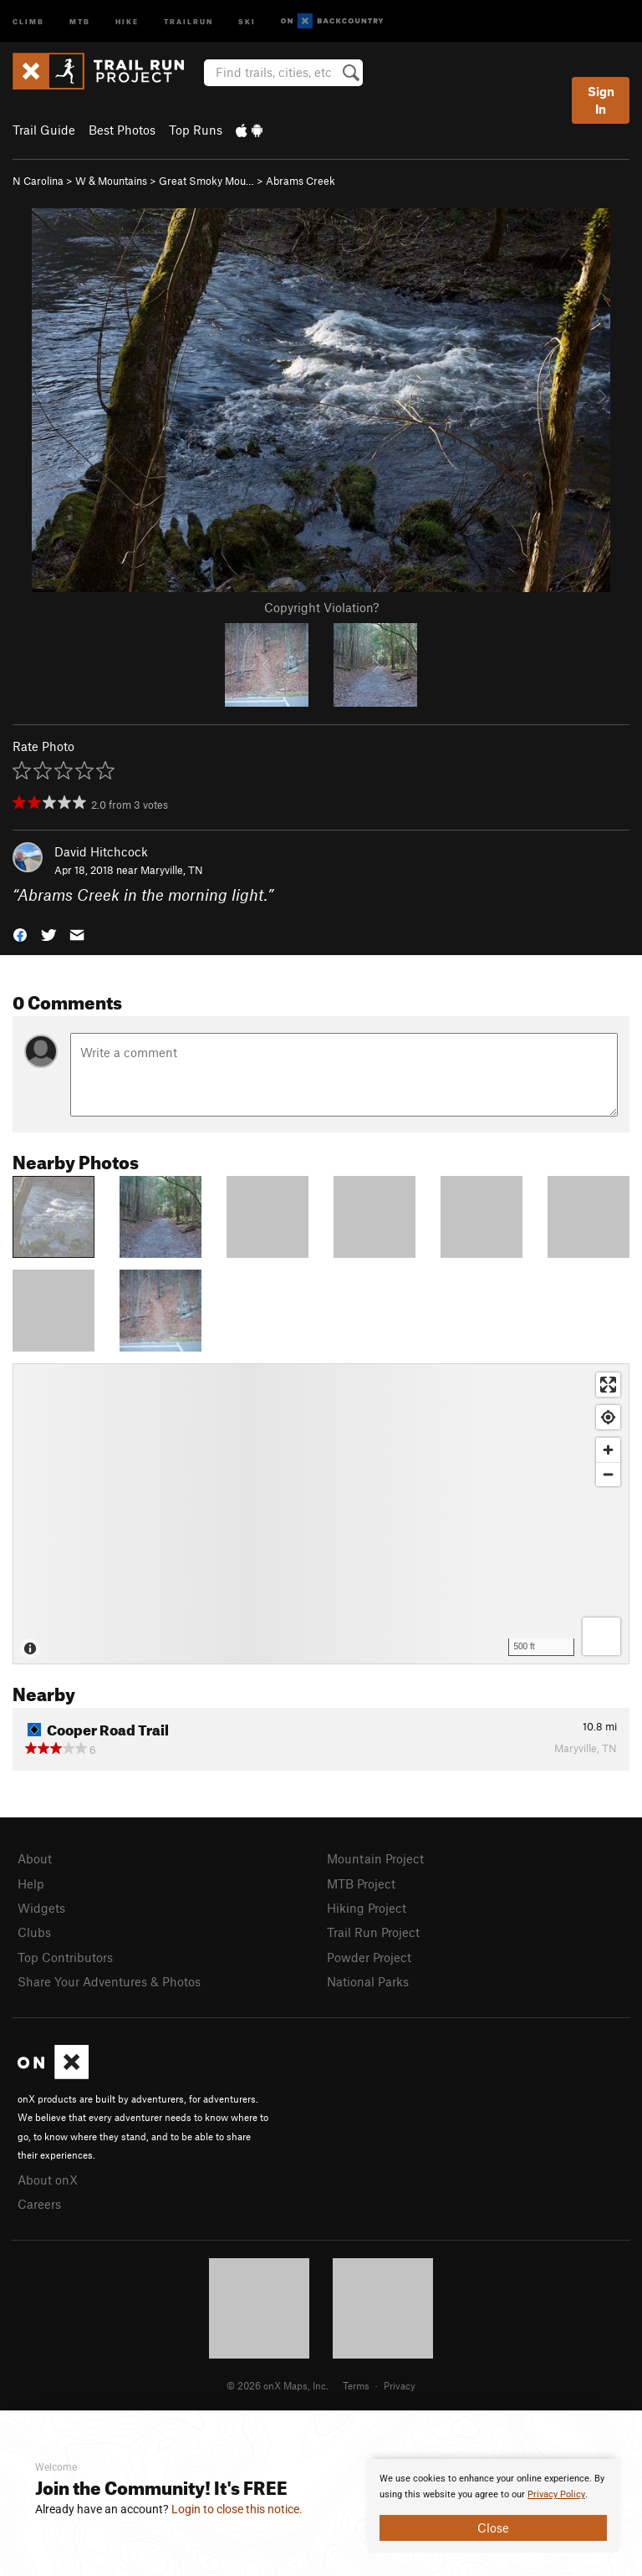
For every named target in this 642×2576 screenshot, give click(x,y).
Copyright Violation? (321, 607)
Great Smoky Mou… (206, 180)
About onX (48, 2179)
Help (31, 1883)
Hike (127, 20)
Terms (356, 2385)
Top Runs (195, 129)
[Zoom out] (608, 1474)
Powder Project (369, 1957)
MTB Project (361, 1883)
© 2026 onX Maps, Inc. (278, 2385)
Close (493, 2527)
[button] (20, 933)
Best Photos (122, 129)
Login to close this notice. (237, 2509)
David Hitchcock (101, 851)
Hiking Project (366, 1907)
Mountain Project (375, 1858)
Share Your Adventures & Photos (109, 1981)
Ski (247, 20)
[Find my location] (608, 1417)
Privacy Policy (556, 2494)
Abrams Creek (300, 180)
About (35, 1858)
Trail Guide (44, 129)
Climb (28, 20)
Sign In (601, 100)
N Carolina (38, 180)
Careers (39, 2203)
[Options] (601, 1636)
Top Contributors (65, 1957)
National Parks (368, 1981)
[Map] (321, 1514)
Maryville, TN (171, 870)
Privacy (399, 2385)
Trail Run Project (373, 1932)
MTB (79, 20)
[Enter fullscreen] (608, 1384)
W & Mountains (111, 180)
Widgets (41, 1907)
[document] (493, 2506)
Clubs (34, 1932)
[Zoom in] (608, 1450)
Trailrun (188, 20)
